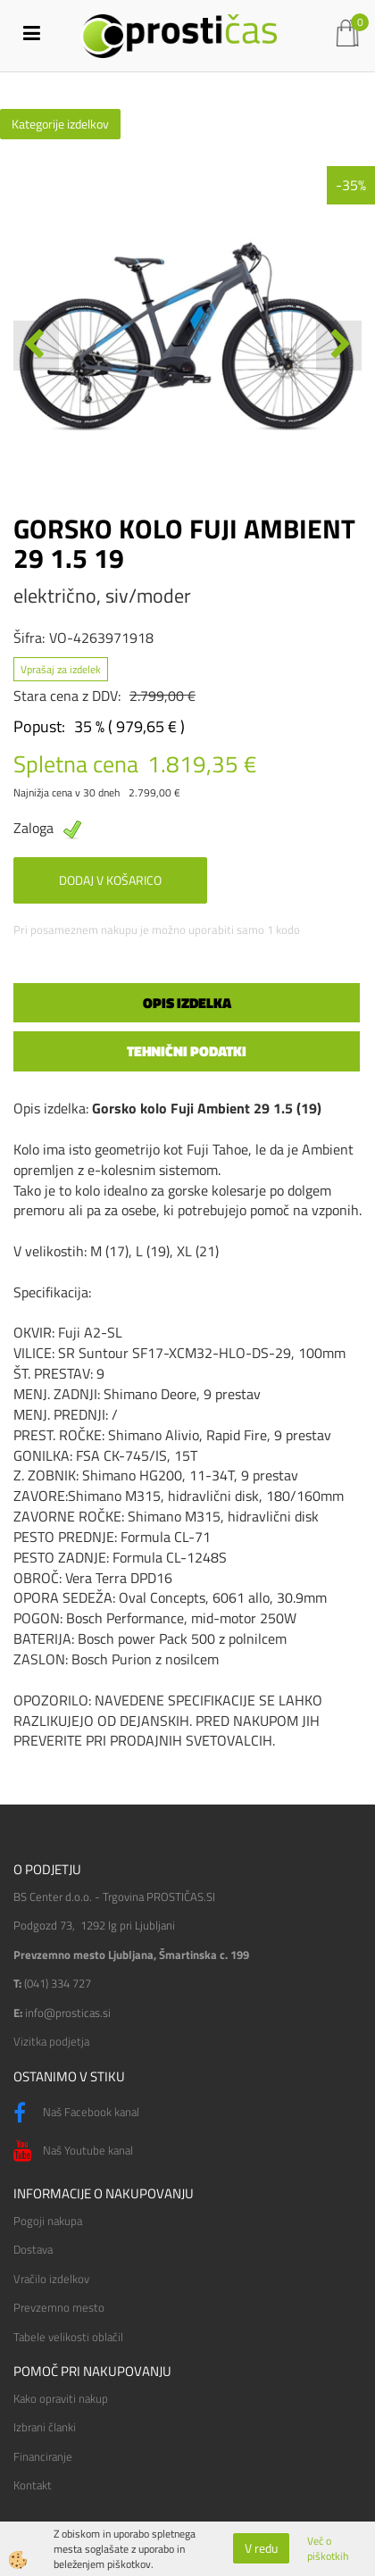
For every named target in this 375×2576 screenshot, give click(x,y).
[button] (339, 346)
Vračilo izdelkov (51, 2279)
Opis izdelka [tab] (187, 1002)
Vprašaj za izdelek (61, 669)
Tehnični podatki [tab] (186, 1051)
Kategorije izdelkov (60, 123)
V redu (261, 2547)
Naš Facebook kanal (76, 2113)
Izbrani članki (44, 2427)
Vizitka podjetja (51, 2041)
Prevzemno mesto (58, 2307)
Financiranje (42, 2456)
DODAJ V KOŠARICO (110, 880)
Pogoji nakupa (47, 2221)
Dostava (33, 2249)
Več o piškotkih (327, 2548)
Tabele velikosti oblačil (68, 2337)
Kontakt (32, 2485)
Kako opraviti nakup (60, 2398)
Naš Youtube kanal (73, 2151)
